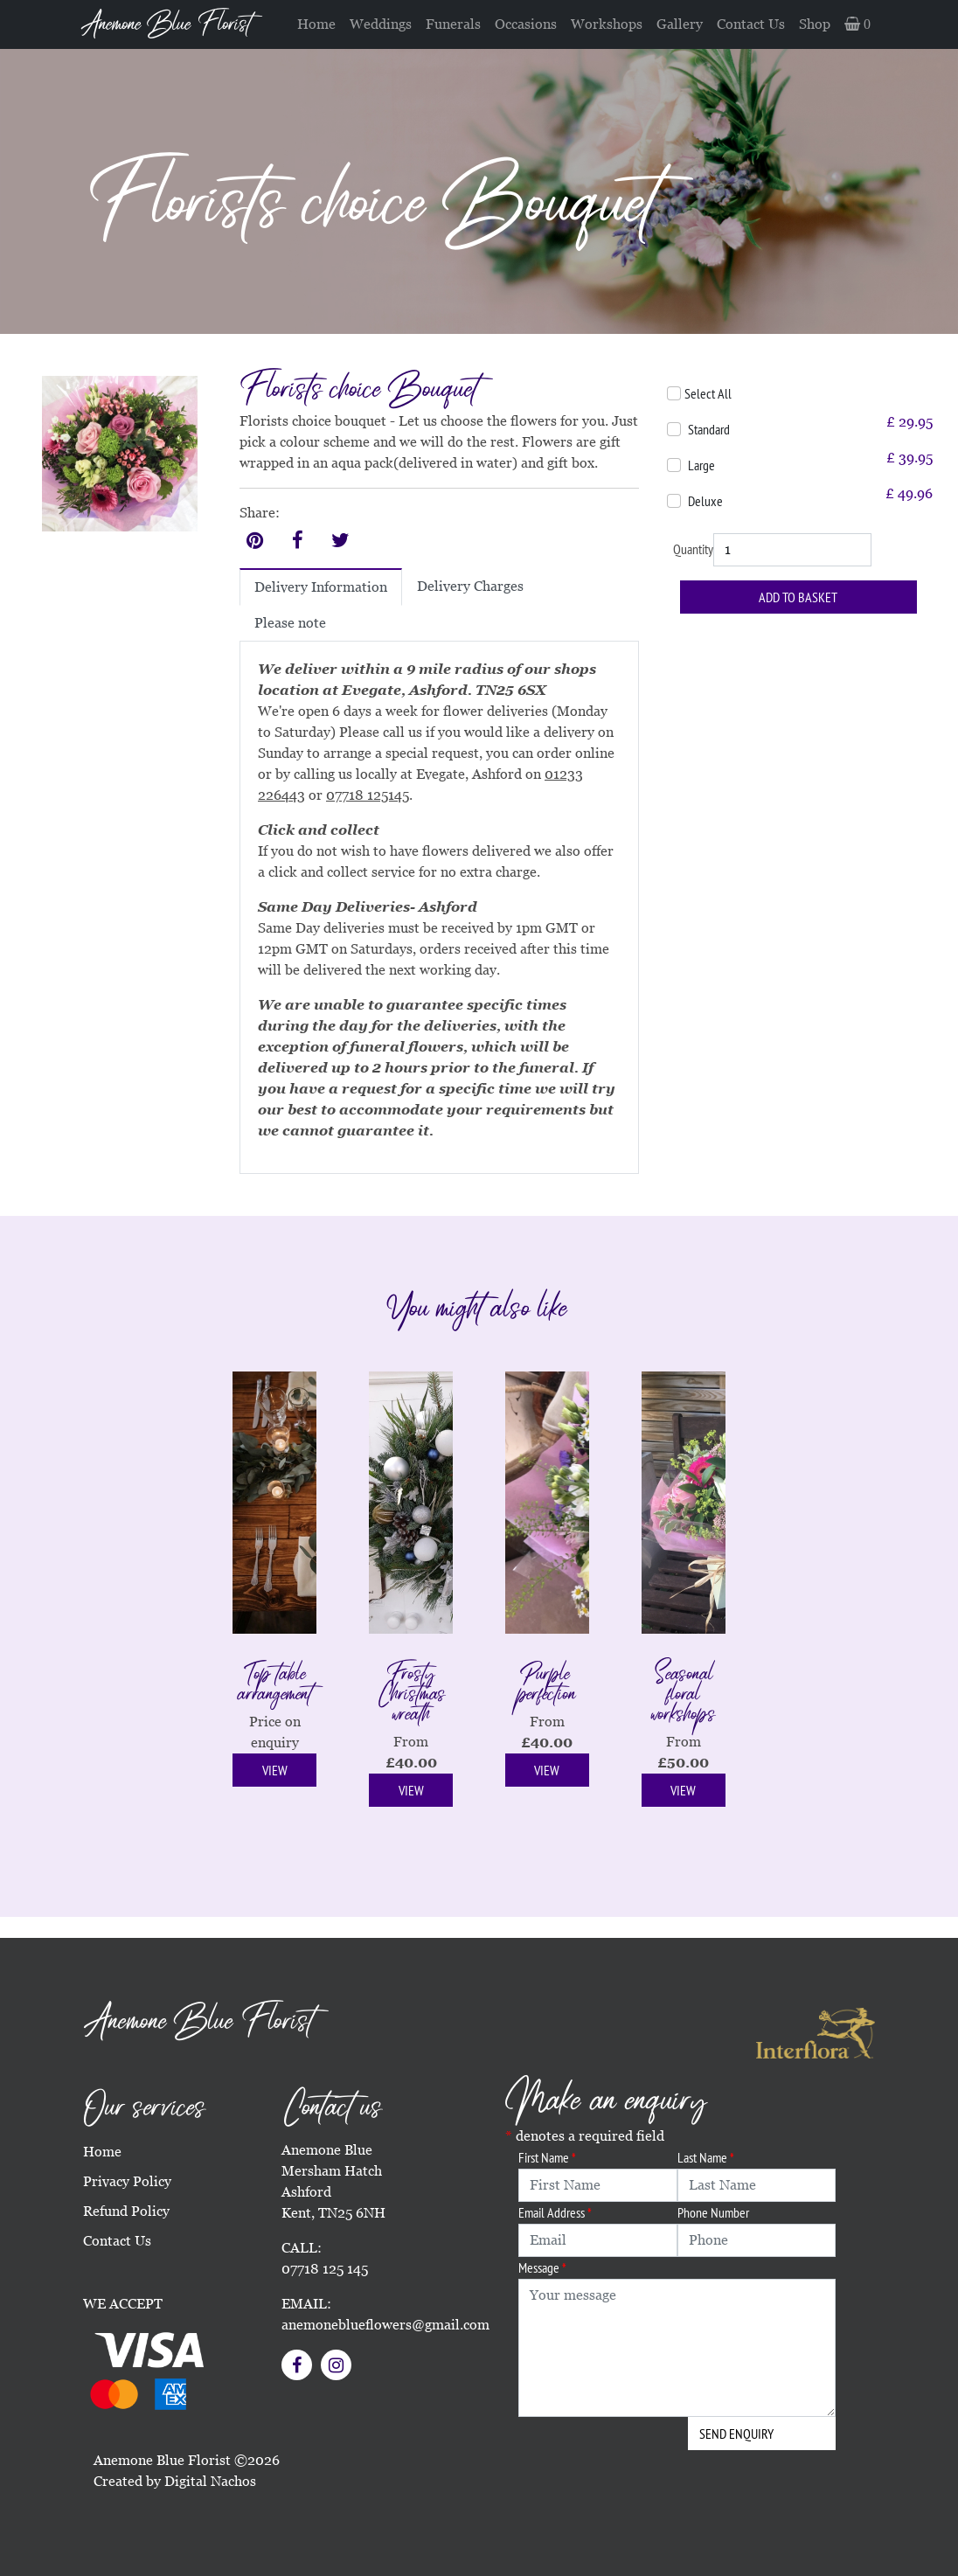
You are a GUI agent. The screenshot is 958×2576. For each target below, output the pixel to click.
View (275, 1770)
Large (701, 465)
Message (542, 2267)
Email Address (555, 2212)
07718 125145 (367, 795)
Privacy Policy (127, 2181)
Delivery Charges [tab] (470, 586)
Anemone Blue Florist (166, 24)
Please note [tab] (290, 622)
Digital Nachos (210, 2481)
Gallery (679, 24)
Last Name (705, 2157)
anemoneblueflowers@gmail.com (385, 2324)
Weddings (381, 24)
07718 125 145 (324, 2268)
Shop (814, 24)
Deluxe (705, 501)
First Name (547, 2157)
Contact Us (751, 24)
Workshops (606, 24)
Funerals (453, 24)
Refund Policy (126, 2211)
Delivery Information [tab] (320, 587)
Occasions (526, 24)
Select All (708, 393)
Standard (709, 429)
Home (316, 24)
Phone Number (713, 2212)
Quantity (693, 549)
